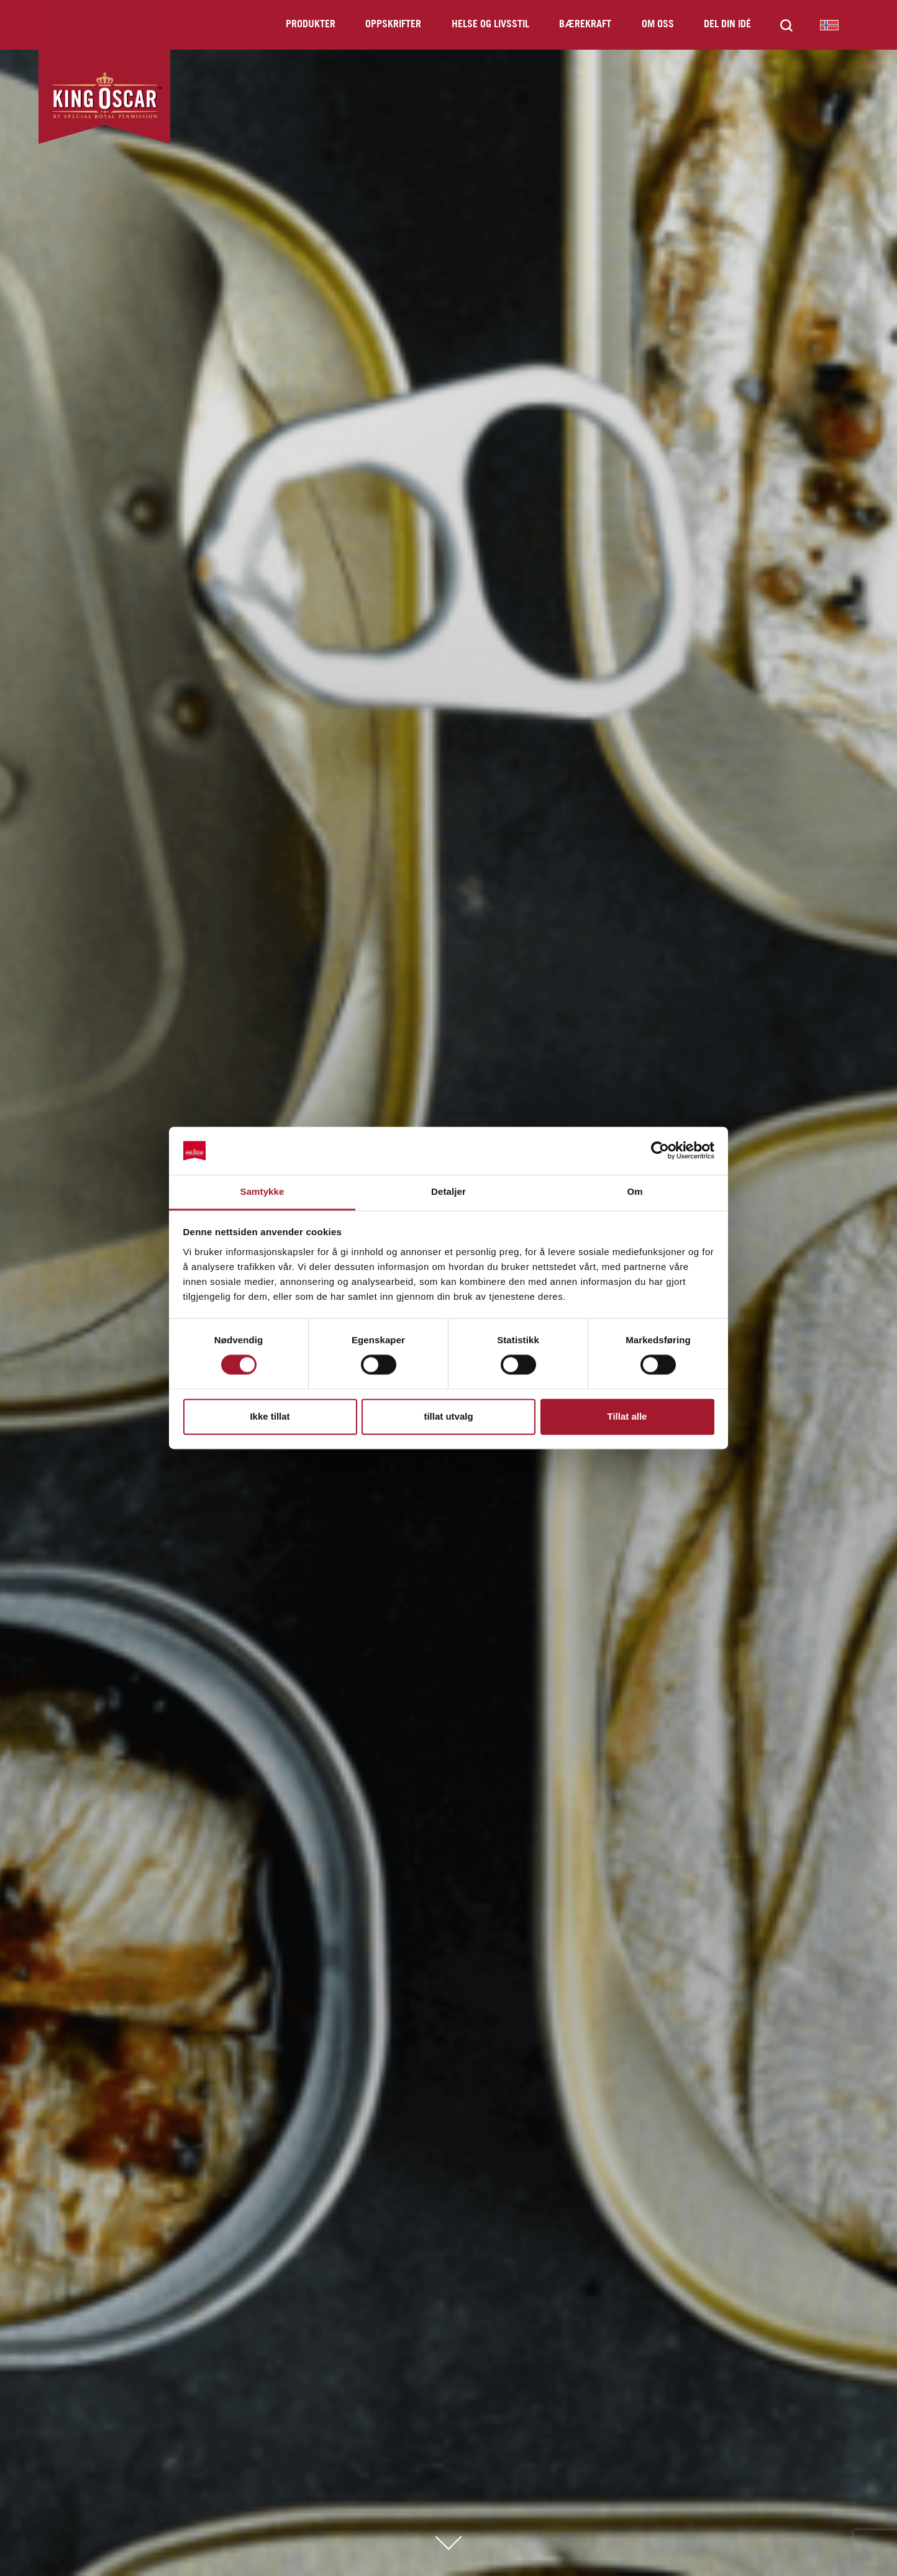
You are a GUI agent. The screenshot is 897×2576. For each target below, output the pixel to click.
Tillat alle (627, 1416)
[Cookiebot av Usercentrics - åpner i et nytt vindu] (660, 1150)
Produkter (310, 24)
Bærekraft (585, 24)
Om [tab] (634, 1191)
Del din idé (727, 24)
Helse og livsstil (490, 24)
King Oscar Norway (829, 25)
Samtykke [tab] (262, 1191)
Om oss (658, 24)
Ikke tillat (269, 1416)
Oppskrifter (393, 24)
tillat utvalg (448, 1416)
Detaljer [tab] (448, 1191)
